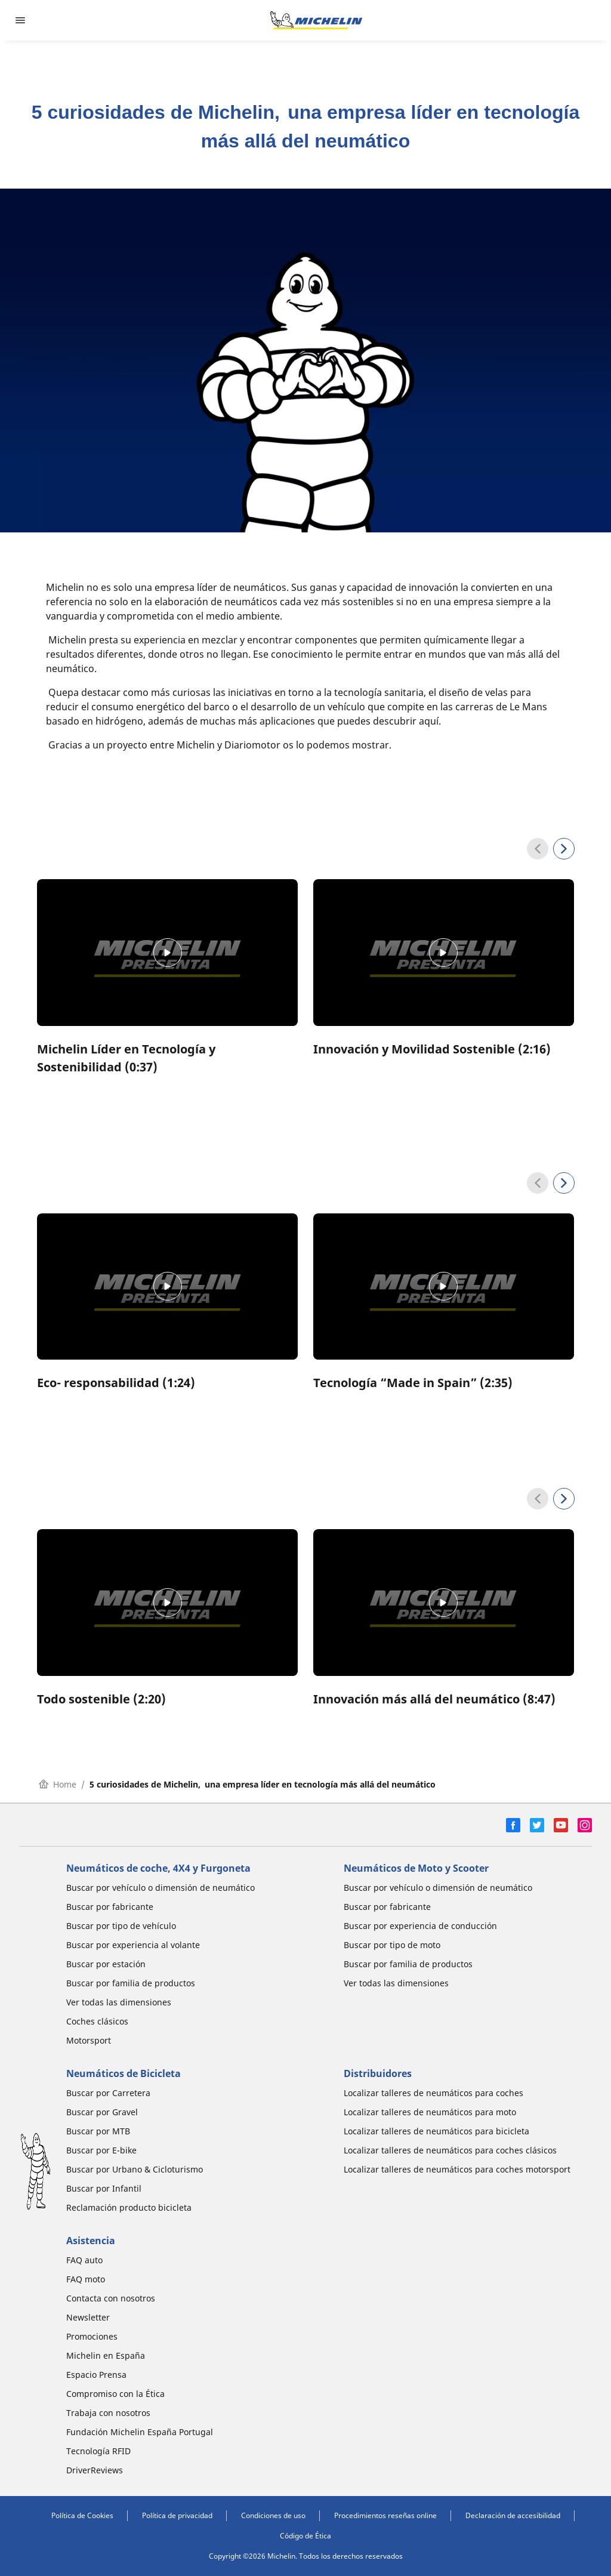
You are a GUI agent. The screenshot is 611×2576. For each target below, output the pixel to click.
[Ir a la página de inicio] (316, 20)
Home (57, 1784)
